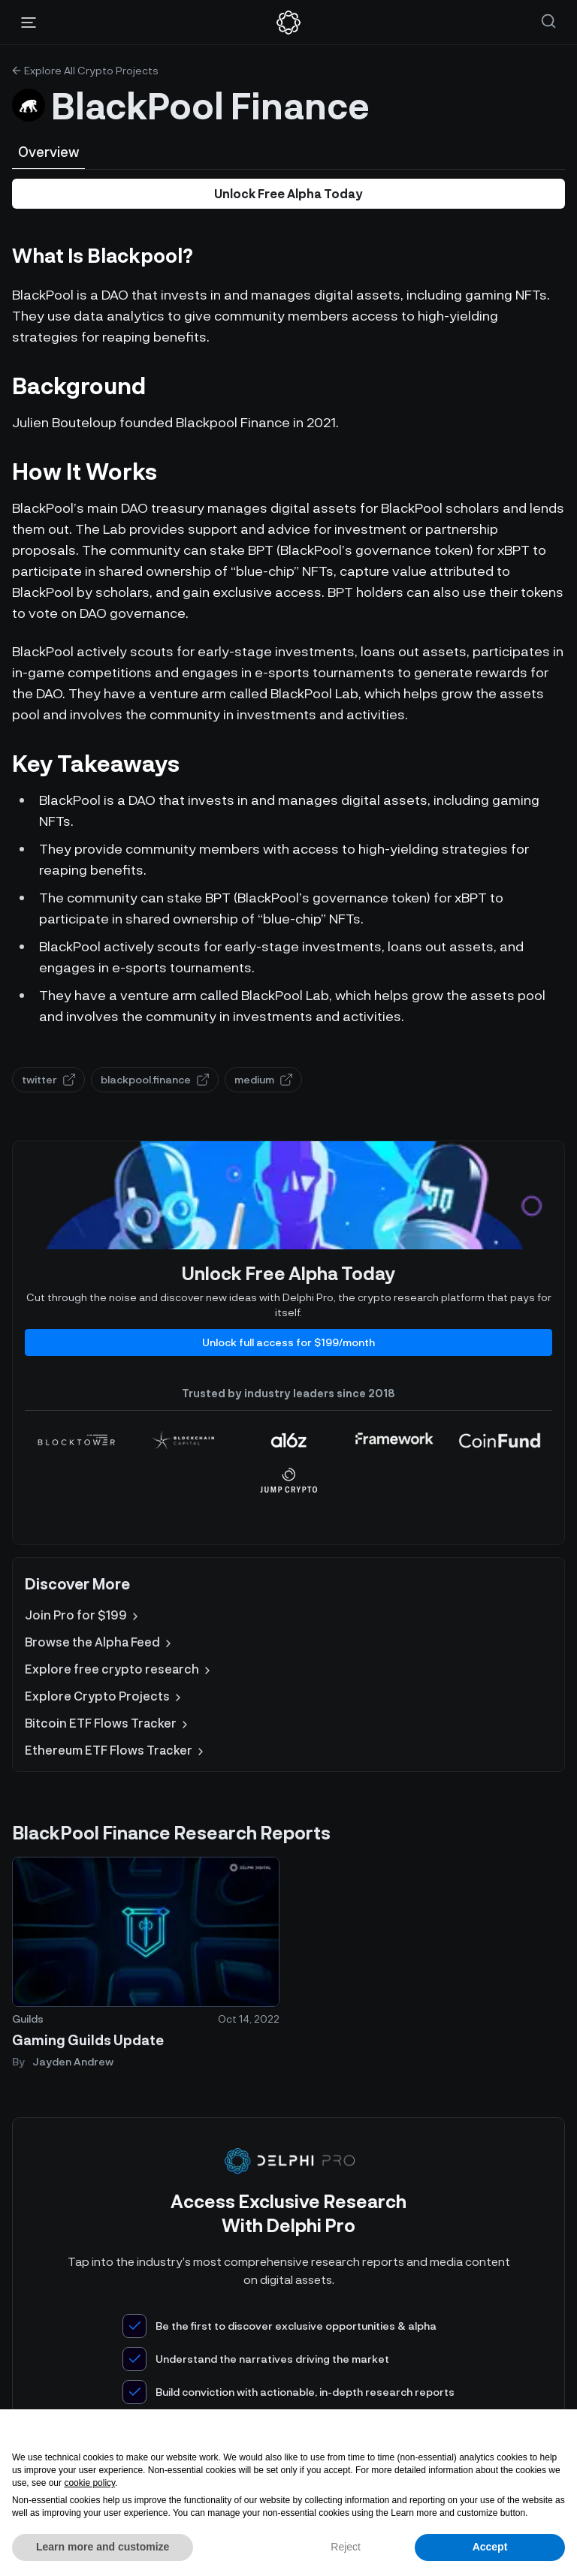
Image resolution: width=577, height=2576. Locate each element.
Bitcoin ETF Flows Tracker (108, 1723)
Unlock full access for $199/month (288, 1342)
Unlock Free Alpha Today (288, 193)
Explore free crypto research (119, 1669)
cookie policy (89, 2483)
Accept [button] (490, 2547)
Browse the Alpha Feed (99, 1642)
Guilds (28, 2018)
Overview (48, 151)
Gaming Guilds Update (88, 2040)
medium (263, 1079)
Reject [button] (346, 2547)
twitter (48, 1079)
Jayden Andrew (72, 2061)
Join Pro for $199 (83, 1614)
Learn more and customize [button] (102, 2547)
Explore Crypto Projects (104, 1696)
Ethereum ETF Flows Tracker (116, 1750)
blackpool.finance (155, 1079)
